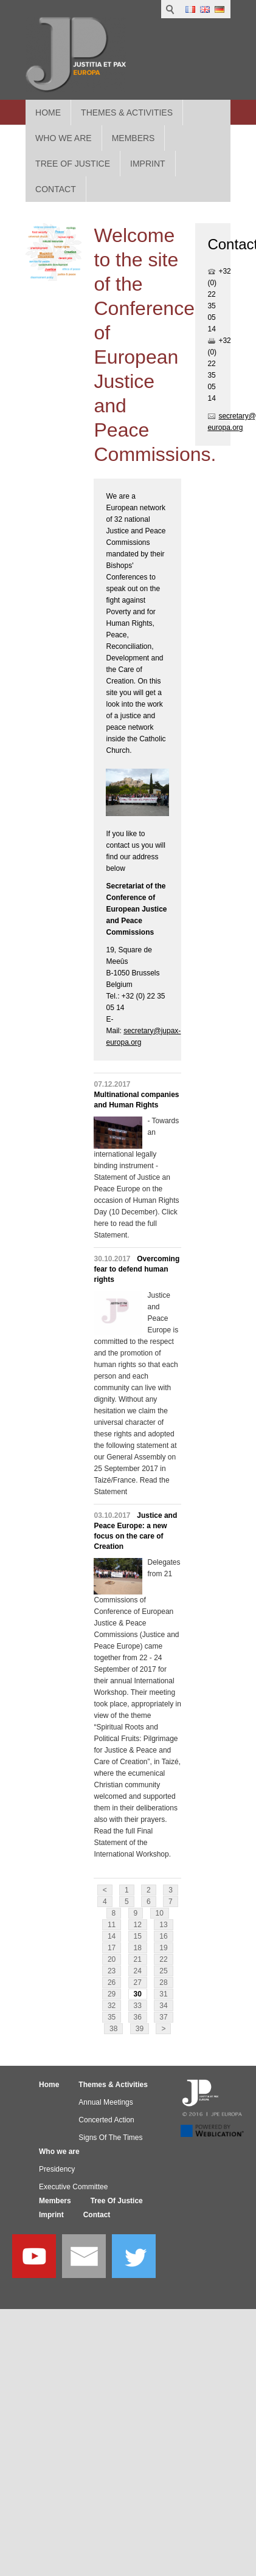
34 (163, 2005)
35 (112, 2017)
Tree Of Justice (117, 2201)
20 (112, 1959)
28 (163, 1982)
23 (112, 1971)
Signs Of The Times (110, 2137)
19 (163, 1948)
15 (138, 1936)
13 (163, 1924)
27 (138, 1982)
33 (138, 2005)
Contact (97, 2215)
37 (163, 2017)
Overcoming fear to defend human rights (136, 1269)
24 (138, 1971)
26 (112, 1982)
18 (138, 1948)
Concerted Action (106, 2120)
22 (163, 1959)
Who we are (59, 2151)
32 (112, 2005)
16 (163, 1936)
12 (138, 1924)
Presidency (57, 2169)
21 (138, 1959)
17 (112, 1948)
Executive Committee (73, 2187)
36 (138, 2017)
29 (112, 1994)
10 (160, 1913)
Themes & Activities (127, 112)
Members (55, 2201)
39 (140, 2028)
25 (163, 1971)
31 (163, 1994)
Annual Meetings (105, 2102)
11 (112, 1924)
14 (112, 1936)
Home (48, 112)
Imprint (51, 2215)
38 (113, 2028)
